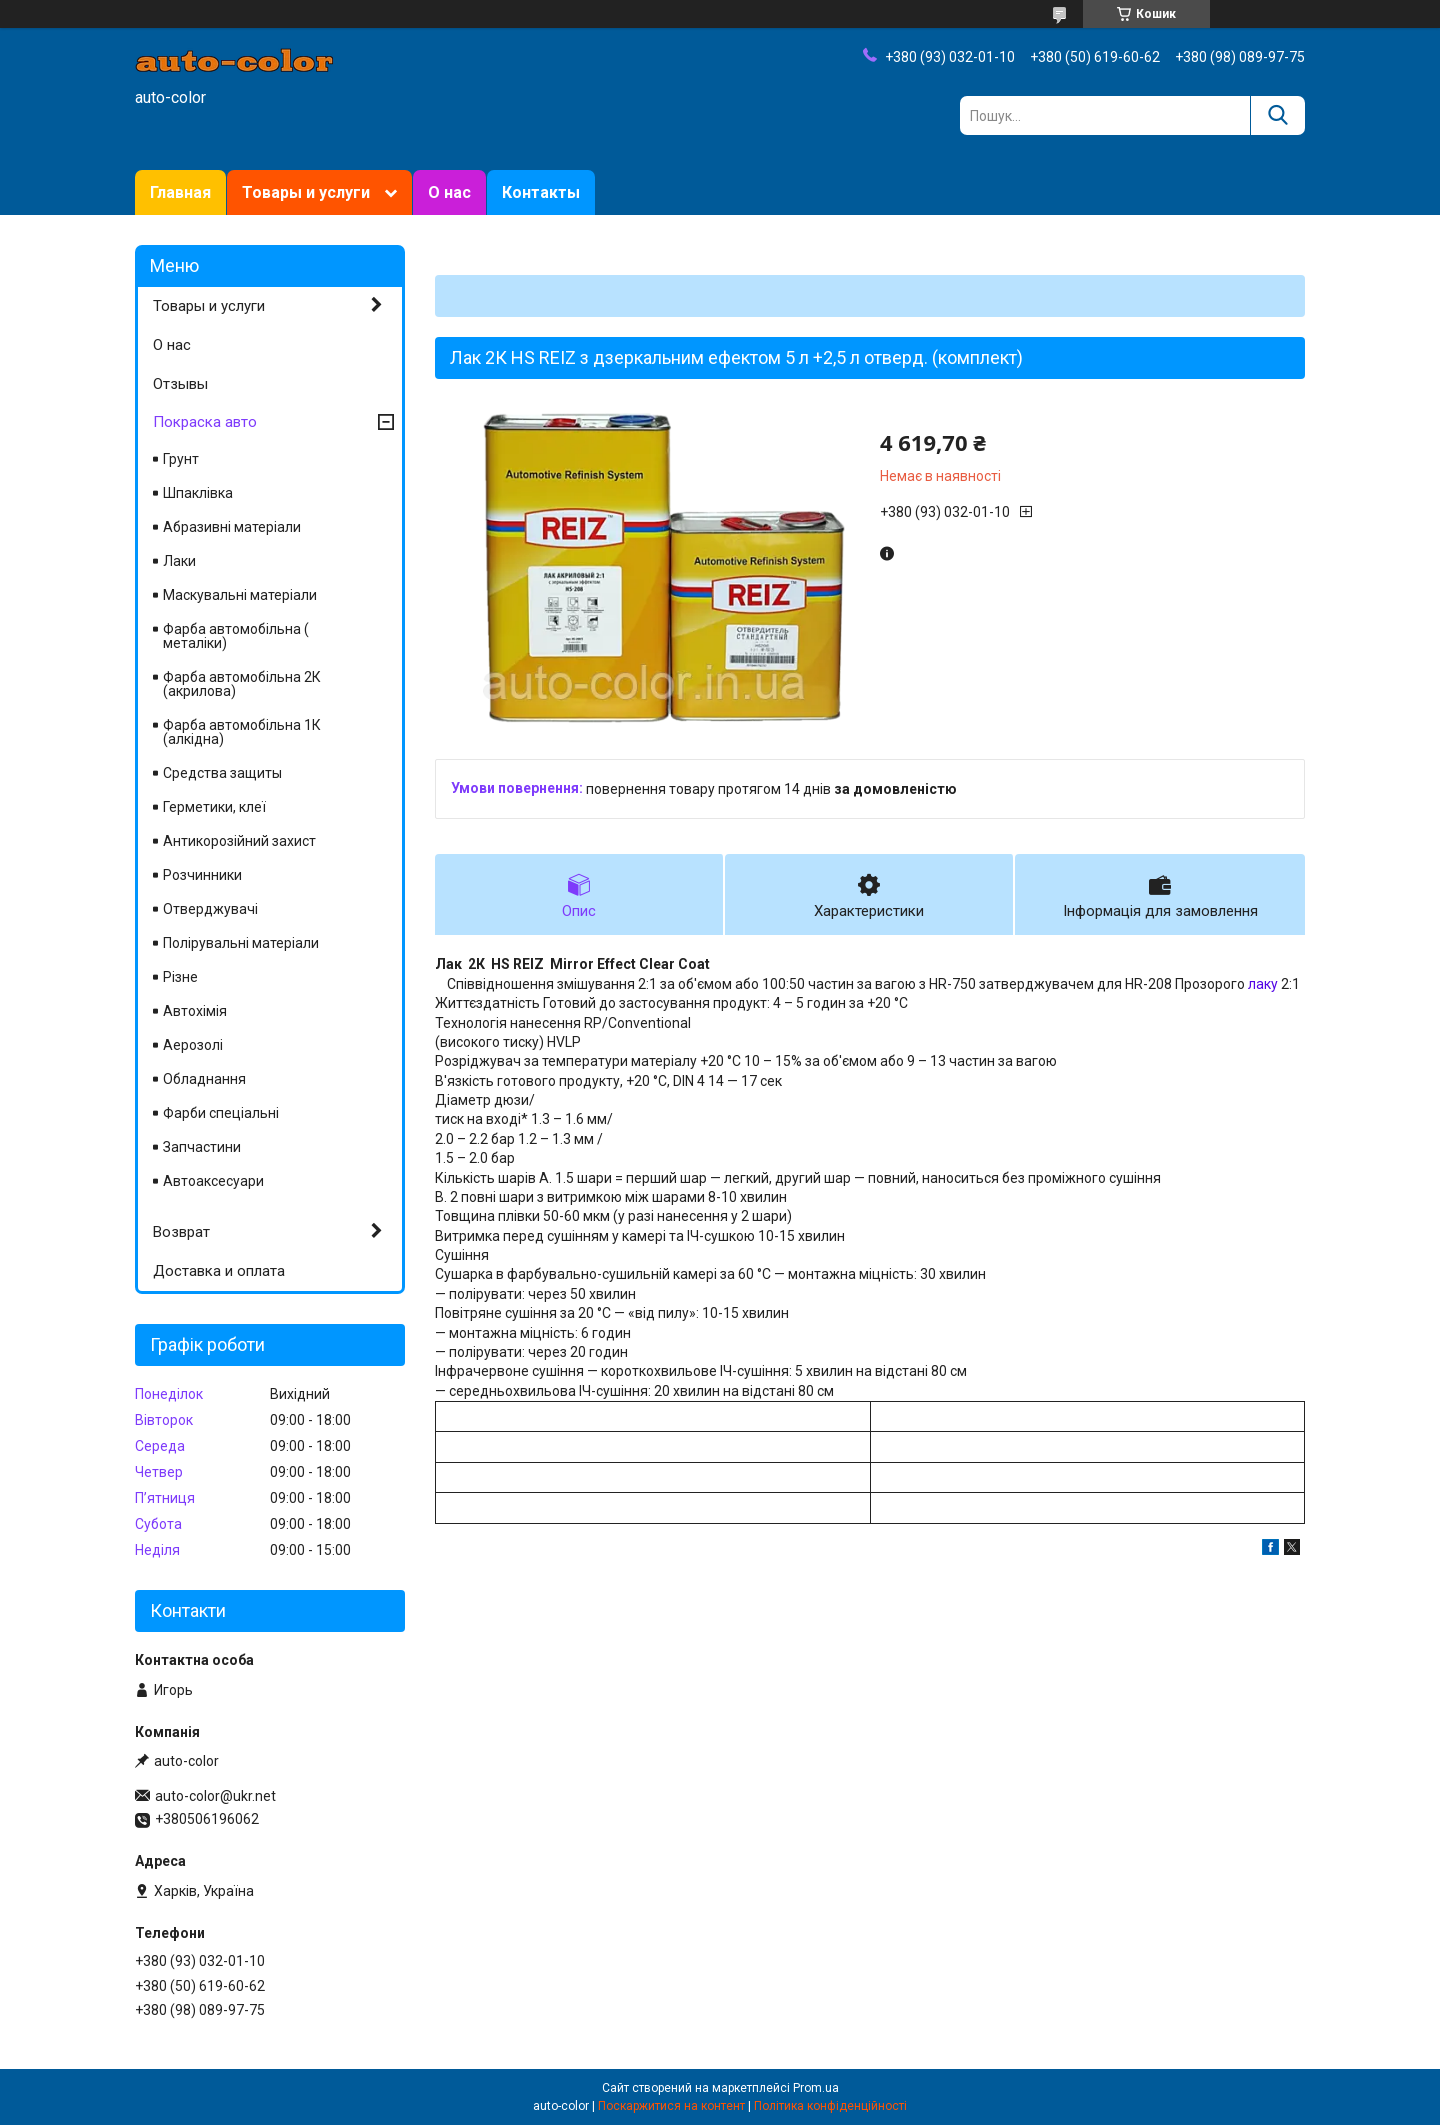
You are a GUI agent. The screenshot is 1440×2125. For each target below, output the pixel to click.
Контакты (541, 192)
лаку (1263, 984)
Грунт (181, 459)
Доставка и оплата (219, 1271)
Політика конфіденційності (830, 2106)
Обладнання (204, 1079)
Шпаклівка (198, 493)
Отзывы (180, 384)
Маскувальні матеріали (240, 595)
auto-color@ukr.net (215, 1796)
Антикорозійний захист (239, 841)
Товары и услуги (306, 192)
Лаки (179, 561)
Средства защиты (222, 773)
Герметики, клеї (214, 807)
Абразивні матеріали (232, 527)
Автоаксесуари (213, 1181)
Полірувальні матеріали (241, 943)
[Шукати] (1277, 115)
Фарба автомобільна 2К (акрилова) (242, 684)
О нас (449, 192)
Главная (180, 192)
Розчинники (202, 875)
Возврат (181, 1232)
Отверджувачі (210, 909)
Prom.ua (816, 2088)
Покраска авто (205, 422)
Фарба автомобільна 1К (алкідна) (242, 732)
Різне (180, 977)
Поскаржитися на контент (671, 2106)
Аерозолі (193, 1045)
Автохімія (195, 1011)
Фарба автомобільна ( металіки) (236, 636)
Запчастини (202, 1147)
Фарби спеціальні (221, 1113)
